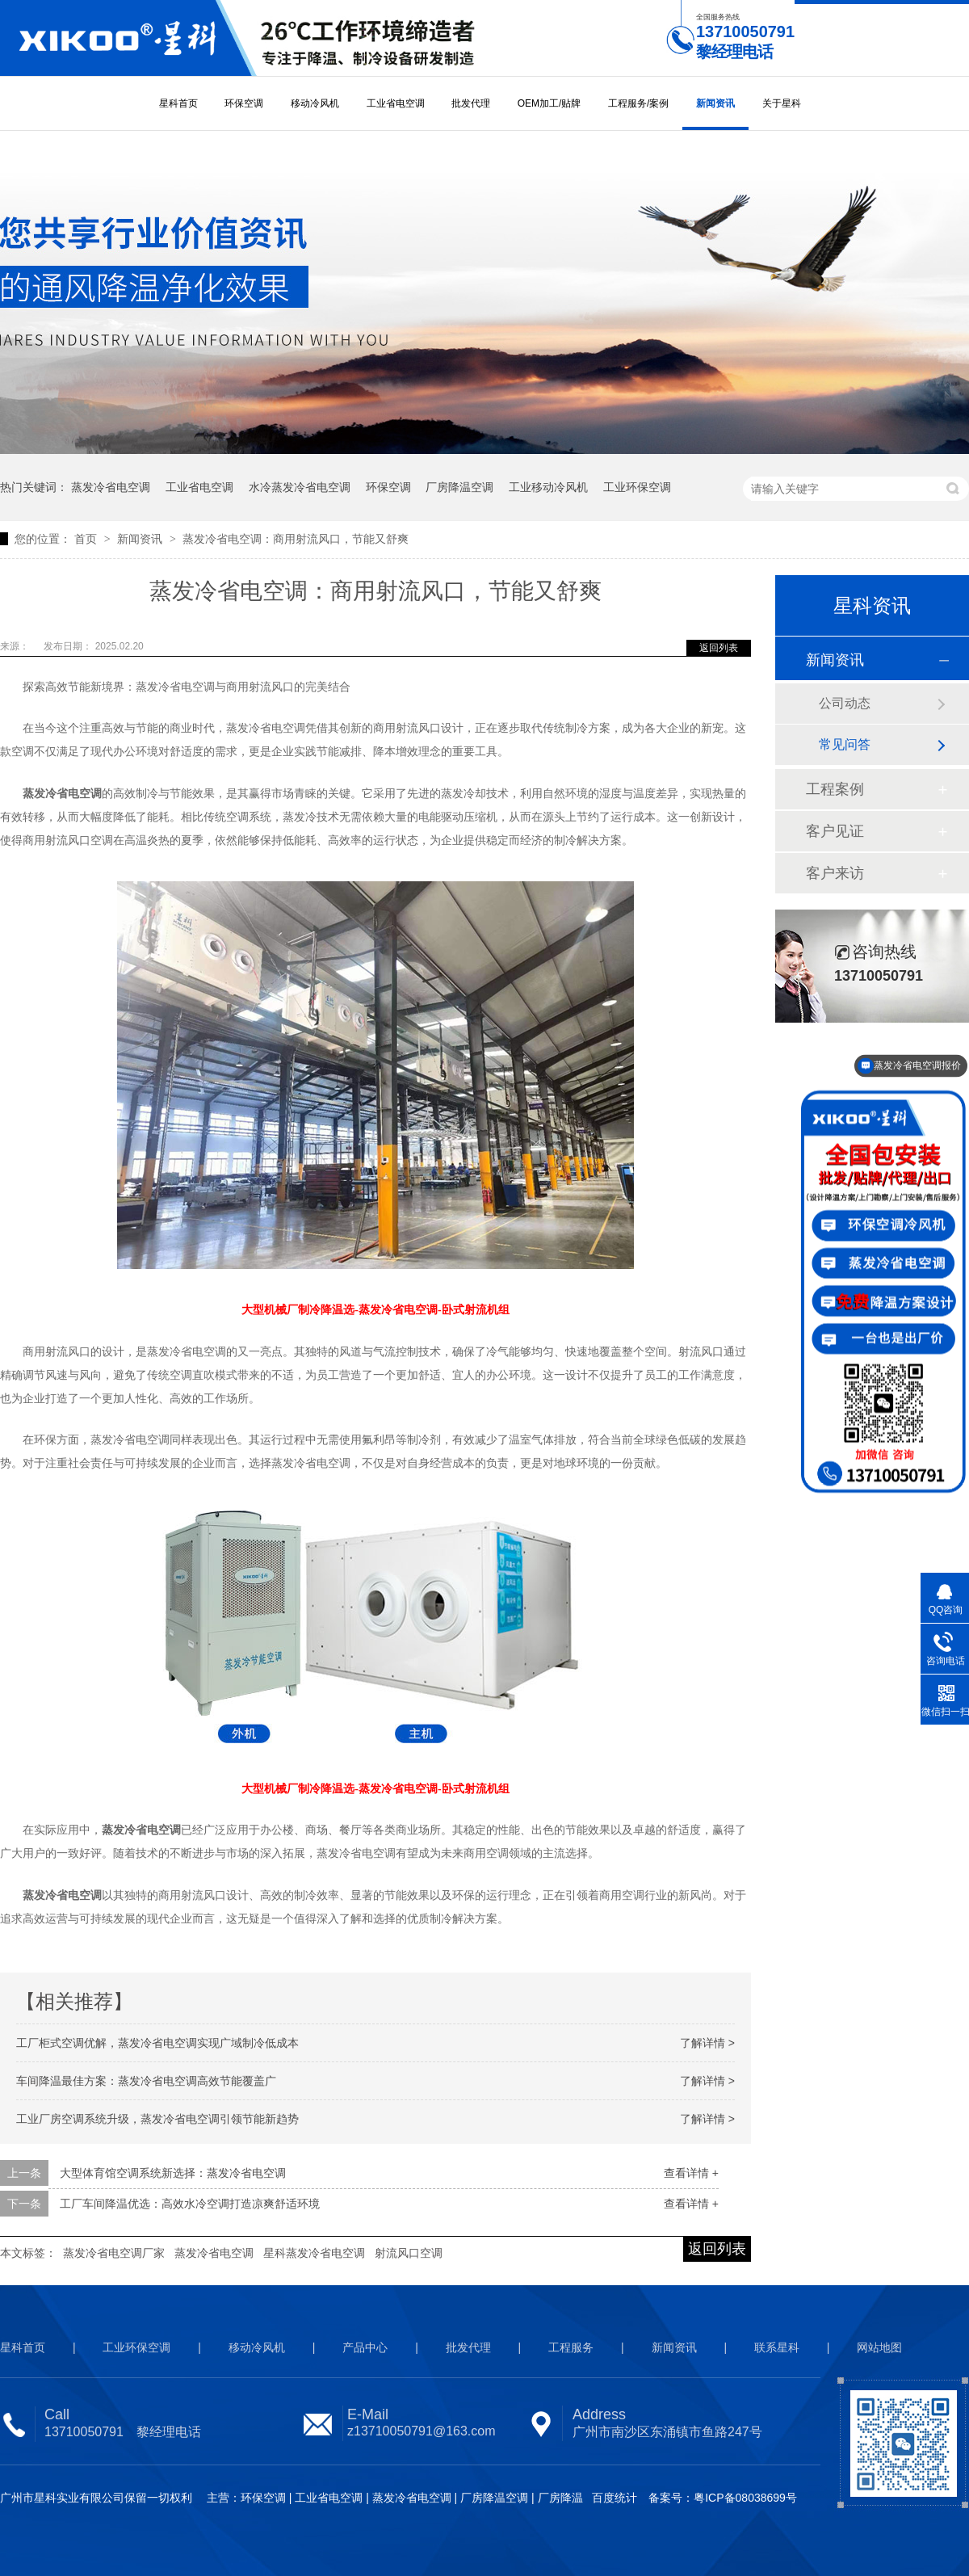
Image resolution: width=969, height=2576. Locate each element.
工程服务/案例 (638, 103)
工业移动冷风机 (548, 487)
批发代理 (470, 103)
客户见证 (835, 831)
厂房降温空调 (459, 487)
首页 (87, 538)
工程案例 (835, 789)
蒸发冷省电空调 (110, 487)
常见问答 (844, 744)
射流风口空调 (409, 2252)
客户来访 (835, 873)
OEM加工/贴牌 (549, 103)
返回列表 (718, 647)
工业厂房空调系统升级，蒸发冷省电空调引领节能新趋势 (157, 2118)
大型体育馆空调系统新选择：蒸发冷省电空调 (173, 2172)
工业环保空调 (637, 487)
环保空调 (243, 103)
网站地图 (879, 2347)
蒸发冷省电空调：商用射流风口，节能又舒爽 (295, 538)
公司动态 (844, 703)
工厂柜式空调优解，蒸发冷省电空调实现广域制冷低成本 (157, 2042)
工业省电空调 (396, 103)
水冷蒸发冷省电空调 (299, 487)
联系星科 (776, 2347)
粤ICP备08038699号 (745, 2497)
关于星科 (781, 103)
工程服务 (571, 2347)
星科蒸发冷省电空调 (314, 2252)
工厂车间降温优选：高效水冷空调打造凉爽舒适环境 (190, 2203)
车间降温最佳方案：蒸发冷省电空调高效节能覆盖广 (146, 2080)
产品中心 (365, 2347)
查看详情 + (691, 2172)
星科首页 (178, 103)
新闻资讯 (715, 103)
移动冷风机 (315, 103)
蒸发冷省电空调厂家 (114, 2252)
